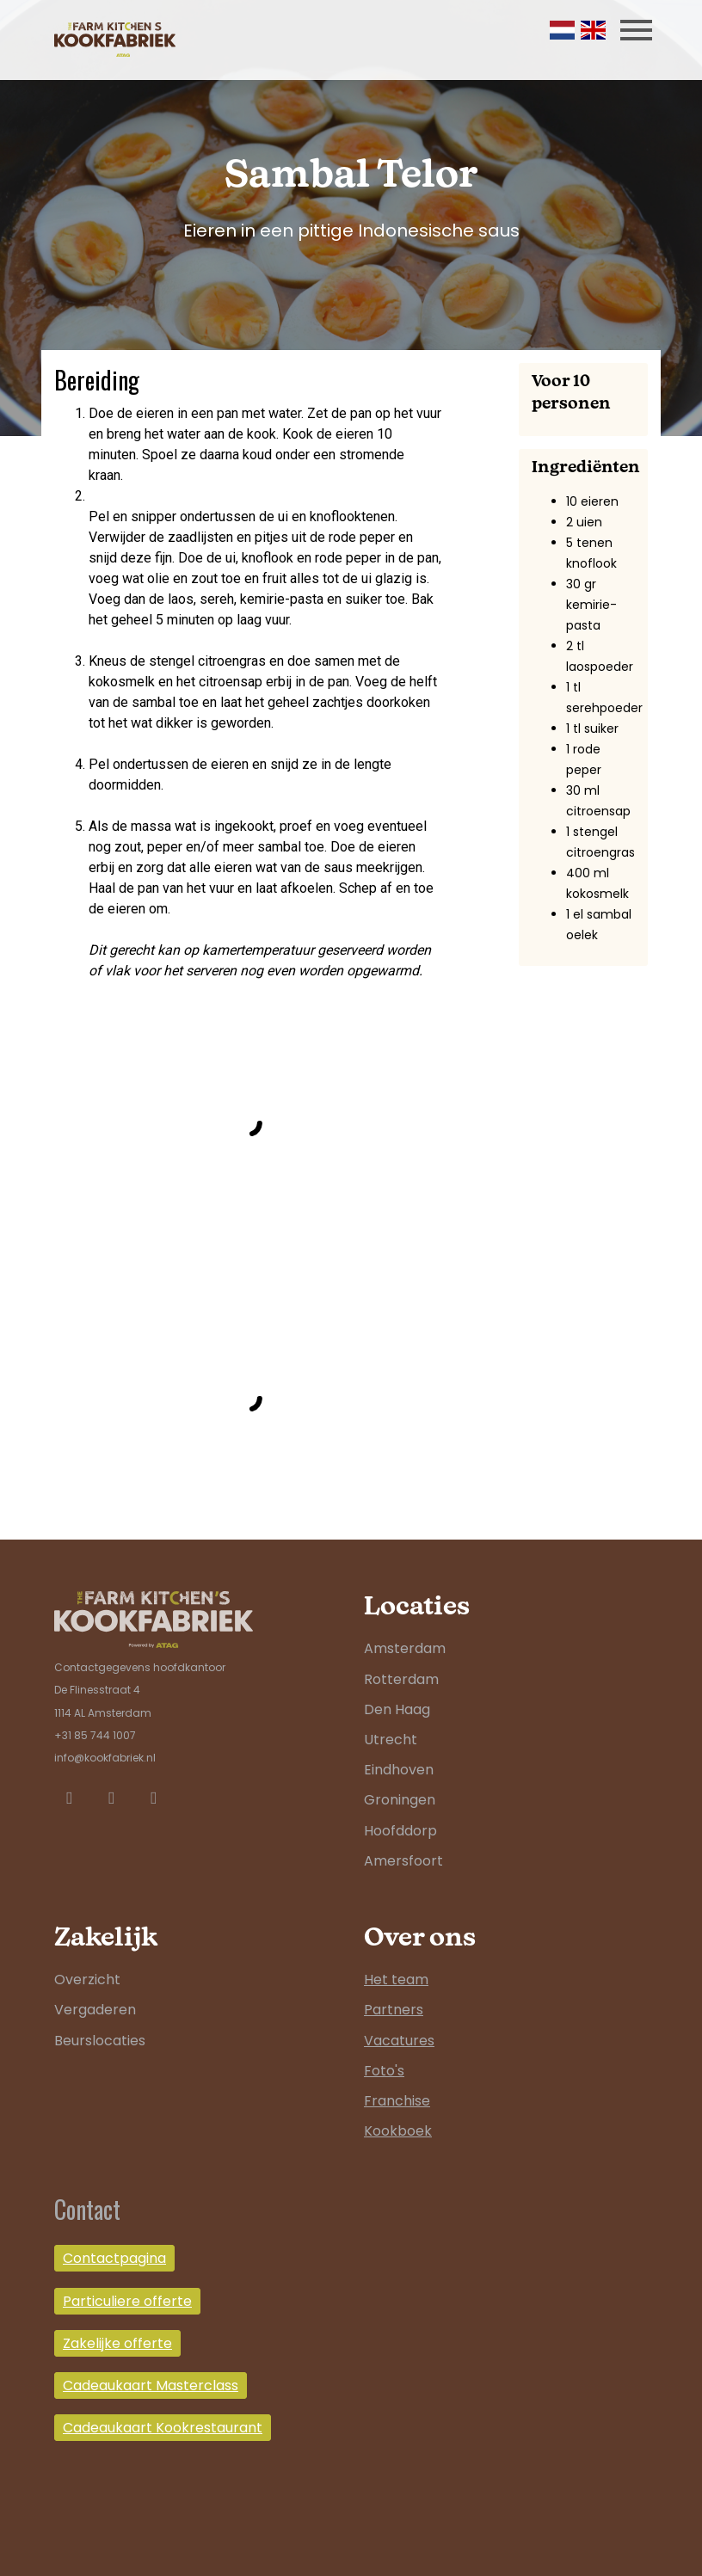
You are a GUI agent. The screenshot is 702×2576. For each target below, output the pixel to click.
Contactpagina (114, 2258)
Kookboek (398, 2131)
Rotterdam (401, 1679)
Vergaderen (95, 2010)
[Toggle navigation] (636, 30)
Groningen (399, 1800)
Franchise (397, 2101)
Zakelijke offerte (117, 2343)
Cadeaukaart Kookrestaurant (162, 2428)
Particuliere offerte (127, 2301)
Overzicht (87, 1979)
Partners (393, 2010)
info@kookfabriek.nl (105, 1757)
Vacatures (399, 2040)
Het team (396, 1979)
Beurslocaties (99, 2040)
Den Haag (397, 1709)
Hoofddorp (400, 1831)
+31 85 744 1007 (95, 1735)
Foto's (384, 2071)
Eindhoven (399, 1770)
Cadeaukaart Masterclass (150, 2385)
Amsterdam (405, 1648)
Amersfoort (403, 1861)
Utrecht (390, 1739)
